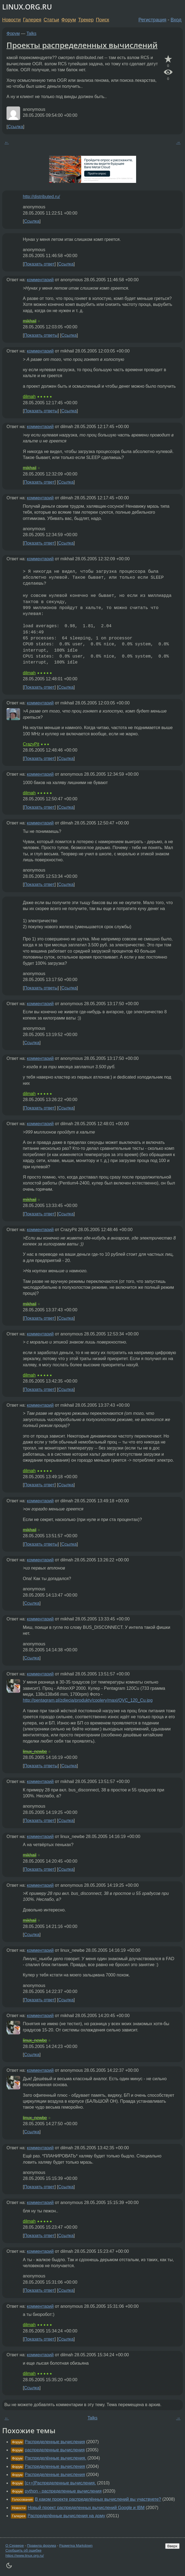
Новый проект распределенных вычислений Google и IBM (86, 2507)
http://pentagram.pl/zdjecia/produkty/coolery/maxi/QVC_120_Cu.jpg (88, 1700)
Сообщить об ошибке (23, 2550)
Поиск (102, 19)
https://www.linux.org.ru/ (24, 2556)
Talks (31, 33)
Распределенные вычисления (55, 2441)
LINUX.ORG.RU (27, 7)
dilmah (29, 396)
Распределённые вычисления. (55, 2458)
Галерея (32, 19)
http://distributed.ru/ (41, 196)
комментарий (40, 279)
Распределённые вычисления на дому (66, 2515)
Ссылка (15, 126)
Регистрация (153, 19)
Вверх (172, 2546)
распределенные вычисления (54, 2450)
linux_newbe (35, 1751)
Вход (176, 19)
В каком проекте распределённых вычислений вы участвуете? (98, 2499)
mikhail (29, 321)
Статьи (51, 19)
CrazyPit (31, 744)
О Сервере (14, 2545)
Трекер (86, 19)
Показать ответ (39, 264)
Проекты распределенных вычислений (82, 45)
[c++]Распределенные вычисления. (60, 2483)
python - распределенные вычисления (63, 2491)
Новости (11, 19)
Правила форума (41, 2545)
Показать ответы (41, 335)
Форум (68, 19)
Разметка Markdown (76, 2545)
